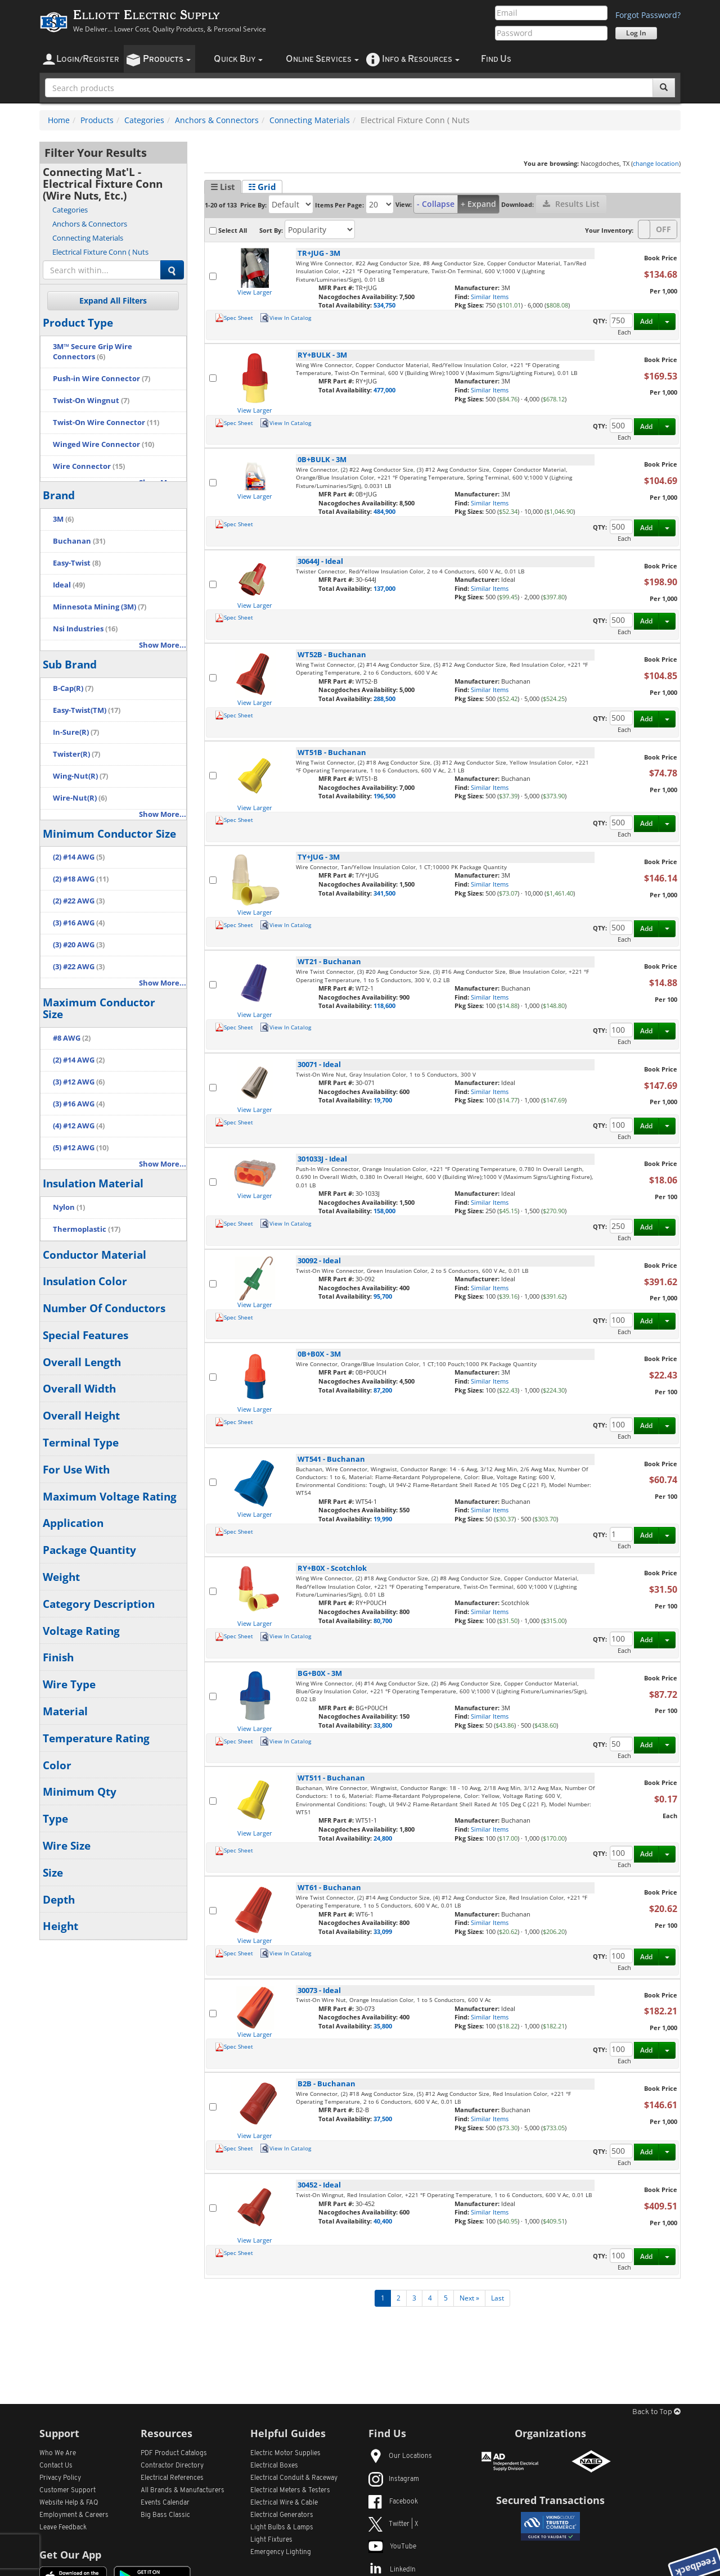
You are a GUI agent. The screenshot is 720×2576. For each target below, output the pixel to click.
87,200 (383, 1390)
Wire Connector (89, 466)
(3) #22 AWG (79, 966)
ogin (87, 59)
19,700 (383, 1100)
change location (656, 163)
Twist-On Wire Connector (106, 422)
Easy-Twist (77, 563)
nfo (421, 59)
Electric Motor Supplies (285, 2453)
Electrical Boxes (274, 2465)
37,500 (383, 2118)
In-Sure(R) (76, 732)
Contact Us (56, 2465)
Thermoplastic (86, 1229)
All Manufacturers (182, 2490)
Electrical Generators (281, 2515)
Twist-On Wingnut (91, 400)
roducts (167, 59)
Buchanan (79, 541)
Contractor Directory (172, 2465)
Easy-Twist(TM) (86, 710)
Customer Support (67, 2490)
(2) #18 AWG (81, 879)
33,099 (383, 1931)
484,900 (384, 511)
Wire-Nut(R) (80, 798)
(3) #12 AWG (79, 1082)
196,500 (384, 796)
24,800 (383, 1838)
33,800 (383, 1725)
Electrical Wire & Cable (284, 2503)
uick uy (238, 59)
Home (59, 120)
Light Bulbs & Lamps (281, 2527)
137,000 (384, 588)
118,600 (384, 1005)
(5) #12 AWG (81, 1148)
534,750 (384, 305)
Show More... (162, 645)
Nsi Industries (85, 629)
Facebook (393, 2501)
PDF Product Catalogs (174, 2453)
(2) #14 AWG (79, 857)
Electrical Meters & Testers (290, 2490)
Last (497, 2298)
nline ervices (322, 59)
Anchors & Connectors (217, 120)
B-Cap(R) (73, 688)
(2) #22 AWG (79, 901)
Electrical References (172, 2478)
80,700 (383, 1620)
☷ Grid (262, 186)
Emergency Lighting (280, 2552)
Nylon (69, 1207)
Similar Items (489, 296)
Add (646, 321)
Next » (469, 2298)
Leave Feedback (63, 2527)
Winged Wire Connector (103, 444)
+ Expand (478, 203)
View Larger (254, 292)
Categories (144, 120)
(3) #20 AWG (79, 945)
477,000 (384, 390)
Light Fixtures (271, 2540)
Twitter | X (393, 2524)
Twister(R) (76, 754)
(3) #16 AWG (79, 923)
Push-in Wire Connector (101, 378)
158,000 (384, 1210)
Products (97, 120)
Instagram (393, 2479)
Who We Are (57, 2453)
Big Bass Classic (165, 2515)
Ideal (69, 585)
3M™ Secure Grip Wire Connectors (92, 351)
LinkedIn (392, 2569)
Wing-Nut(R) (80, 776)
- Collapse (435, 203)
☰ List (222, 186)
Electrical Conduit (294, 2478)
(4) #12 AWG (79, 1126)
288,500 (384, 698)
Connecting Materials (309, 120)
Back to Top (656, 2412)
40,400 (383, 2221)
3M (63, 519)
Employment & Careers (74, 2515)
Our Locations (400, 2456)
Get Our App (70, 2554)
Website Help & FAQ (68, 2503)
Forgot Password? (648, 15)
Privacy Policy (60, 2478)
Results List (571, 203)
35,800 (383, 2026)
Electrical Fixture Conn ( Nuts (100, 252)
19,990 (383, 1519)
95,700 (383, 1296)
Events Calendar (165, 2503)
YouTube (392, 2546)
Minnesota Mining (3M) (99, 607)
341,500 (384, 893)
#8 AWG (72, 1038)
